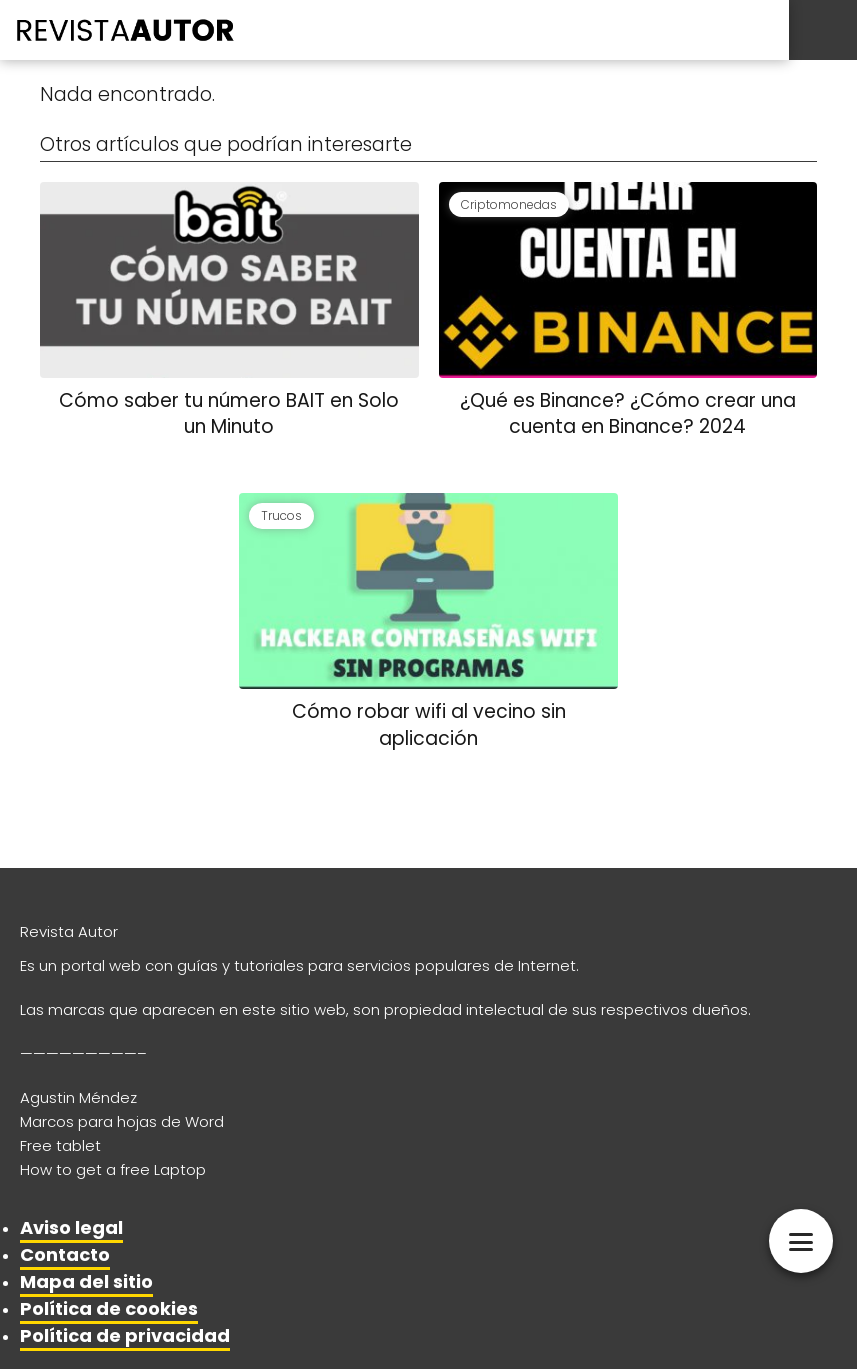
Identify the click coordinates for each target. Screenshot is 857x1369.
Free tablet (60, 1145)
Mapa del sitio (86, 1281)
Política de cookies (109, 1308)
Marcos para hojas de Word (122, 1121)
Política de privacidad (125, 1335)
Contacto (65, 1254)
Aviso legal (71, 1227)
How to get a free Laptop (113, 1169)
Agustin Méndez (78, 1097)
